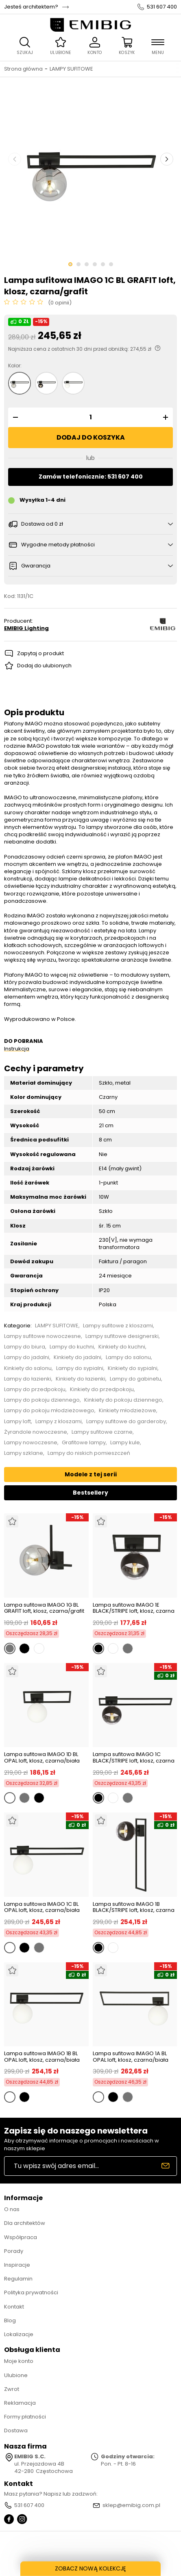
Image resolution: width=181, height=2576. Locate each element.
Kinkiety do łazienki (80, 1379)
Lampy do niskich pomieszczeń (89, 1453)
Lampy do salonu (128, 1357)
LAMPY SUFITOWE (71, 69)
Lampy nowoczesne (30, 1442)
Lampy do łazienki (27, 1379)
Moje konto (18, 2361)
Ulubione (16, 2375)
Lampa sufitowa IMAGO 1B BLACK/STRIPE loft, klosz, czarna (133, 1907)
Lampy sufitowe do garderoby (126, 1421)
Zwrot (11, 2389)
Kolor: (15, 365)
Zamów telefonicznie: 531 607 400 (91, 476)
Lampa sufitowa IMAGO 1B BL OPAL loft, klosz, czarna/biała (42, 2056)
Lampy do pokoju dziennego (42, 1400)
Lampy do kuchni (72, 1347)
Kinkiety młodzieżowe (127, 1410)
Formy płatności (25, 2417)
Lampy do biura (24, 1347)
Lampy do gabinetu (135, 1379)
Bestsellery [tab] (90, 1493)
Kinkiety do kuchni (121, 1347)
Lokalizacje (18, 2334)
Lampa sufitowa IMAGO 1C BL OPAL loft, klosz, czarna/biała (42, 1907)
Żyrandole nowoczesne (35, 1432)
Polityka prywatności (31, 2292)
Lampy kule (125, 1442)
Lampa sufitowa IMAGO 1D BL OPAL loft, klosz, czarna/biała (42, 1757)
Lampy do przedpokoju (34, 1389)
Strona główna (23, 69)
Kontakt (14, 2307)
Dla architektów (24, 2223)
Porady (13, 2251)
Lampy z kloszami (58, 1421)
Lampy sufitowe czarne (102, 1432)
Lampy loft (17, 1421)
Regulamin (18, 2279)
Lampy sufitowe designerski (122, 1336)
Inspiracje (17, 2265)
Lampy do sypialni (79, 1368)
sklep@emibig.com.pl (131, 2505)
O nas (12, 2209)
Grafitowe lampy (84, 1442)
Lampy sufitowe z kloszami (118, 1325)
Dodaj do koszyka (91, 437)
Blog (10, 2320)
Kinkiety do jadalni (77, 1357)
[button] (14, 417)
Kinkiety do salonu (28, 1368)
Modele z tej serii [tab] (91, 1474)
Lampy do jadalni (26, 1357)
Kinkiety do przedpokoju (102, 1389)
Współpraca (20, 2237)
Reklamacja (20, 2403)
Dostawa (16, 2430)
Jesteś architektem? (31, 7)
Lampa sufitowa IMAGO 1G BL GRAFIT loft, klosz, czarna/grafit (44, 1608)
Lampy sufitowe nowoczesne (42, 1336)
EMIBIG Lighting (26, 628)
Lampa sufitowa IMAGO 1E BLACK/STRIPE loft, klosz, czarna (133, 1608)
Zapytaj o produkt (40, 653)
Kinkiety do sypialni (132, 1368)
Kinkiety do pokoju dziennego (123, 1400)
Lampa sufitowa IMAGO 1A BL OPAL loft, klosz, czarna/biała (130, 2056)
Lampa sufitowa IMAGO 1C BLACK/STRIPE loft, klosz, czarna (133, 1757)
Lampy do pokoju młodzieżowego (49, 1410)
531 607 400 (162, 7)
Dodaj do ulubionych (44, 665)
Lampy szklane (23, 1453)
